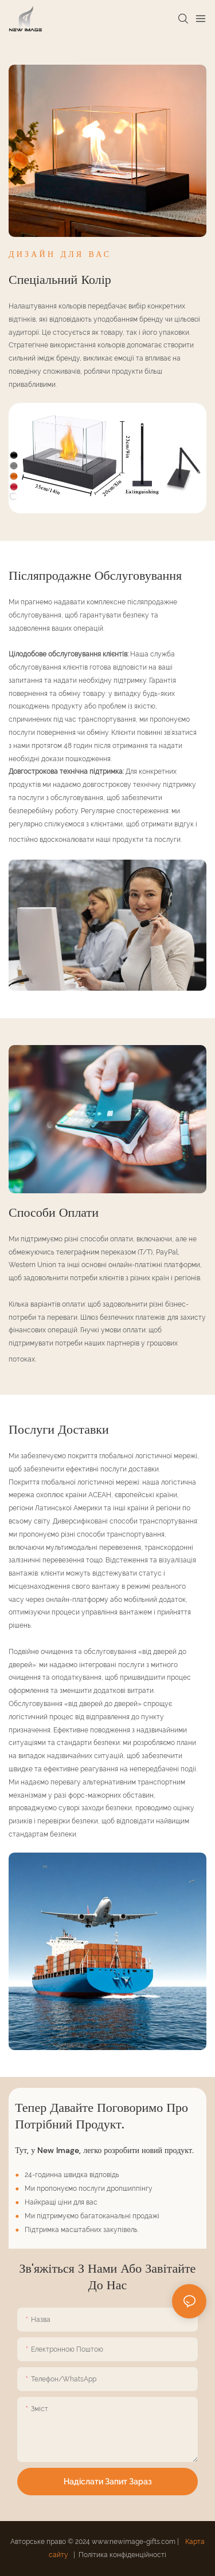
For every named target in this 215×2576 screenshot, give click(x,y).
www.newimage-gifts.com (134, 2542)
